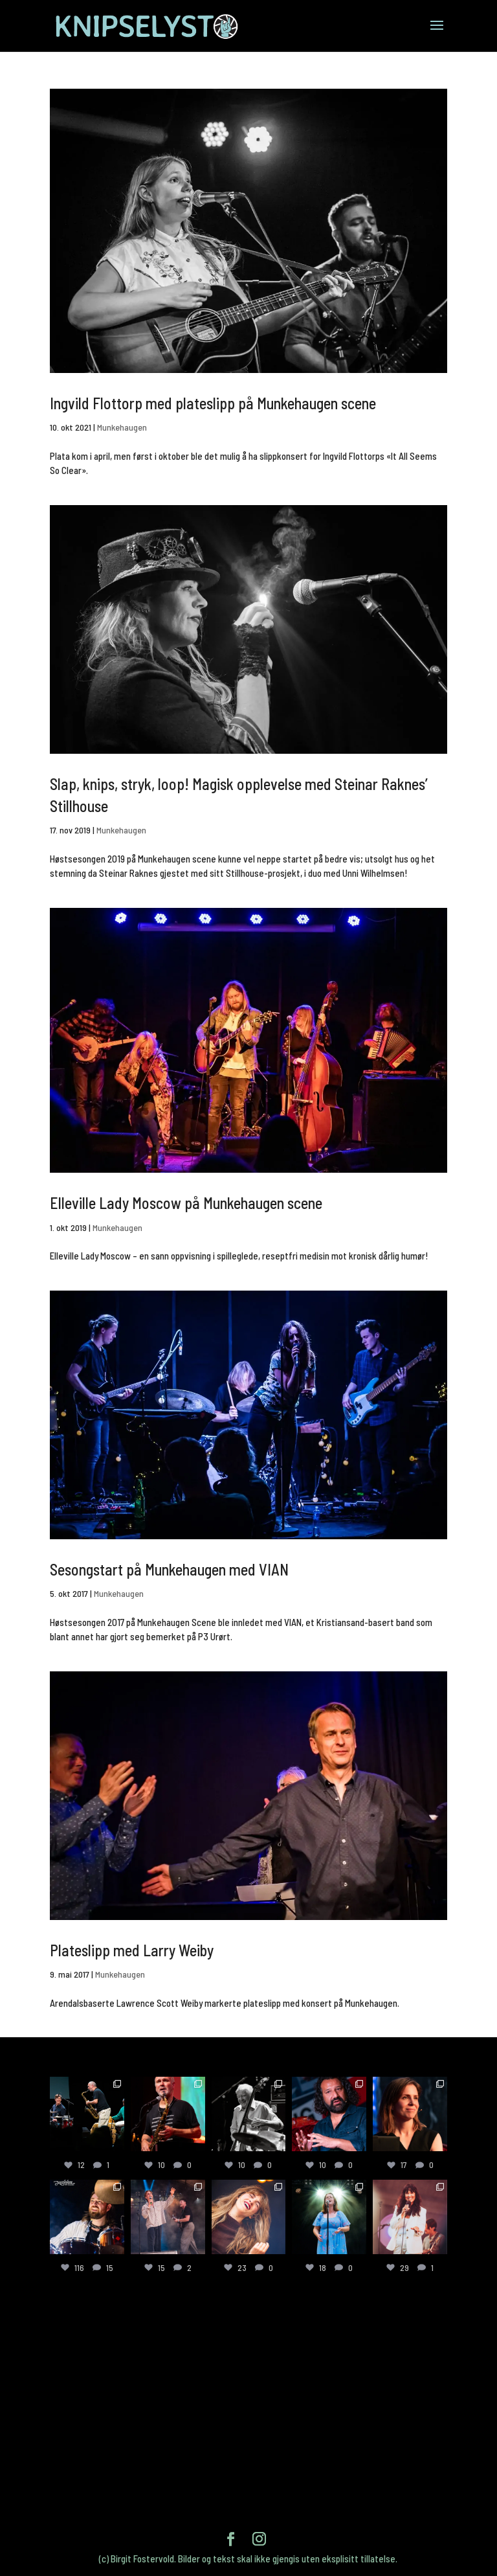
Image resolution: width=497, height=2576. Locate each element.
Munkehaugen (122, 427)
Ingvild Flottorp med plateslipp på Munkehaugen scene (213, 403)
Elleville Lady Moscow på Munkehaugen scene (186, 1202)
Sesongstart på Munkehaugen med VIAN (169, 1569)
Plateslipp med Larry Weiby (132, 1950)
